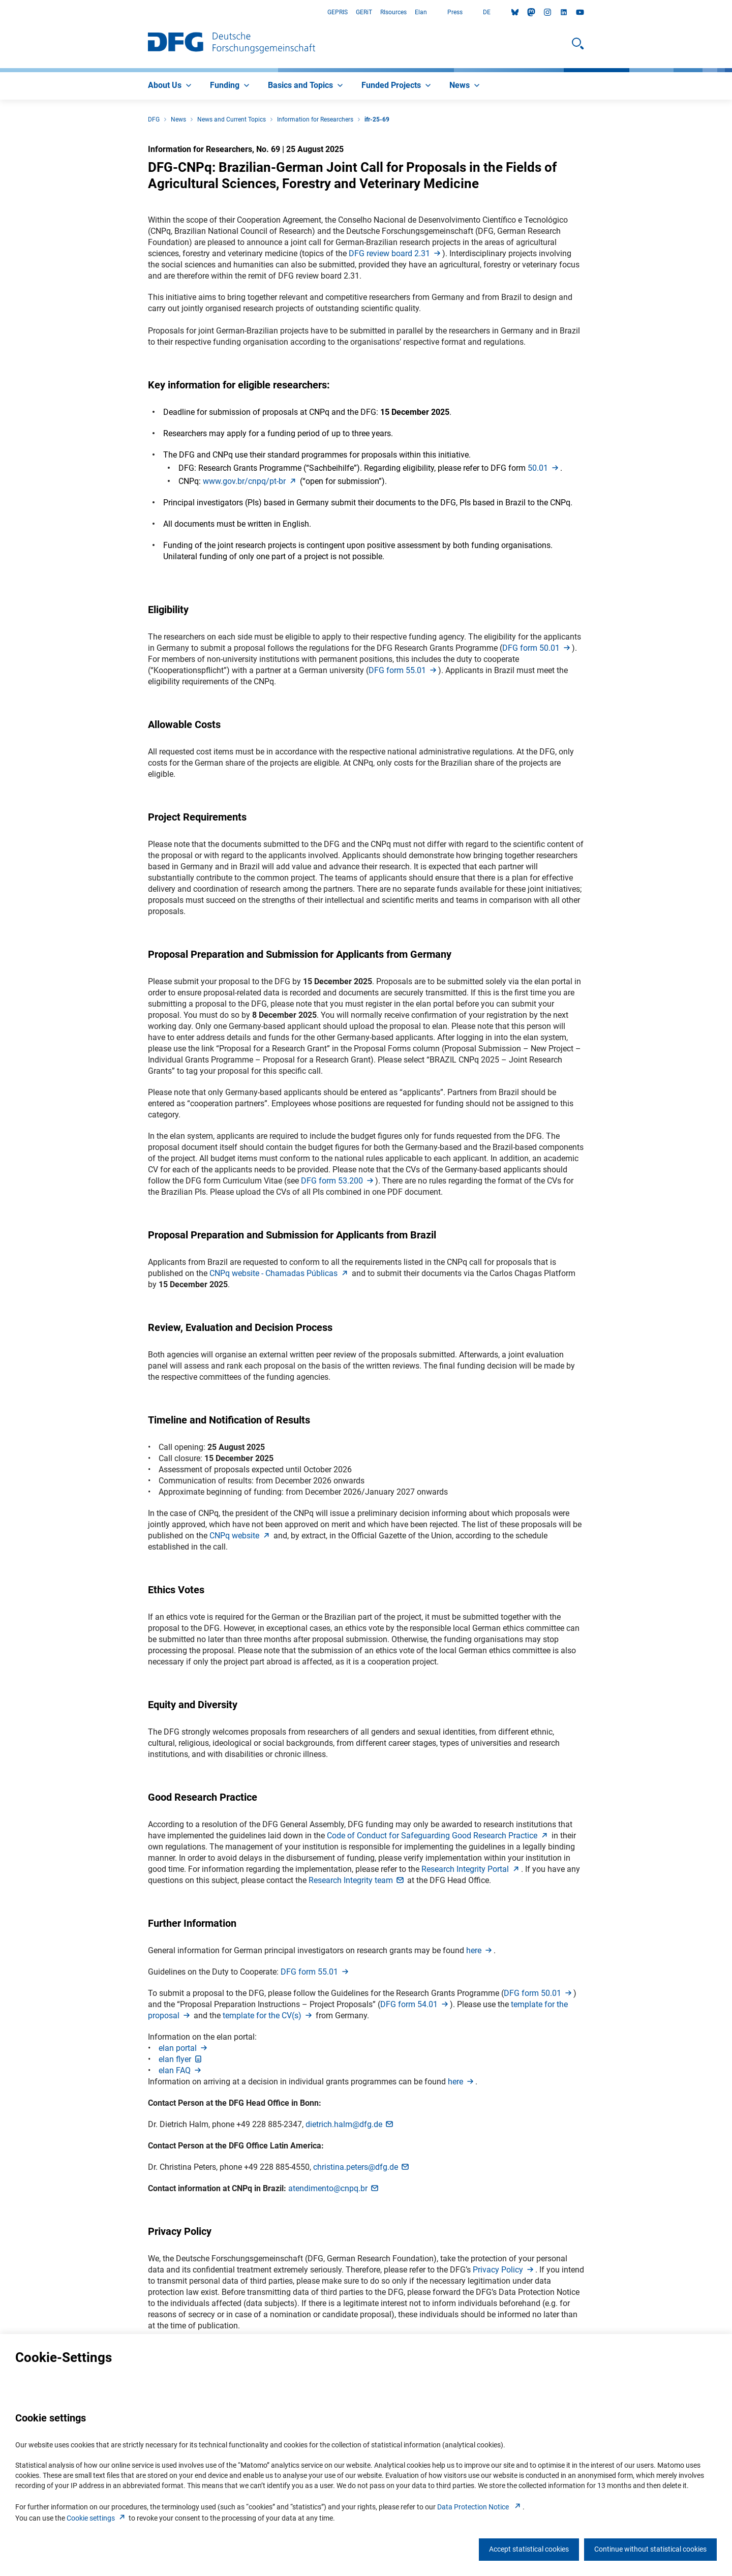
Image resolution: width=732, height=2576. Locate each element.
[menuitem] (171, 86)
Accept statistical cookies (529, 2549)
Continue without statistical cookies (650, 2549)
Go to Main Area (0, 12)
